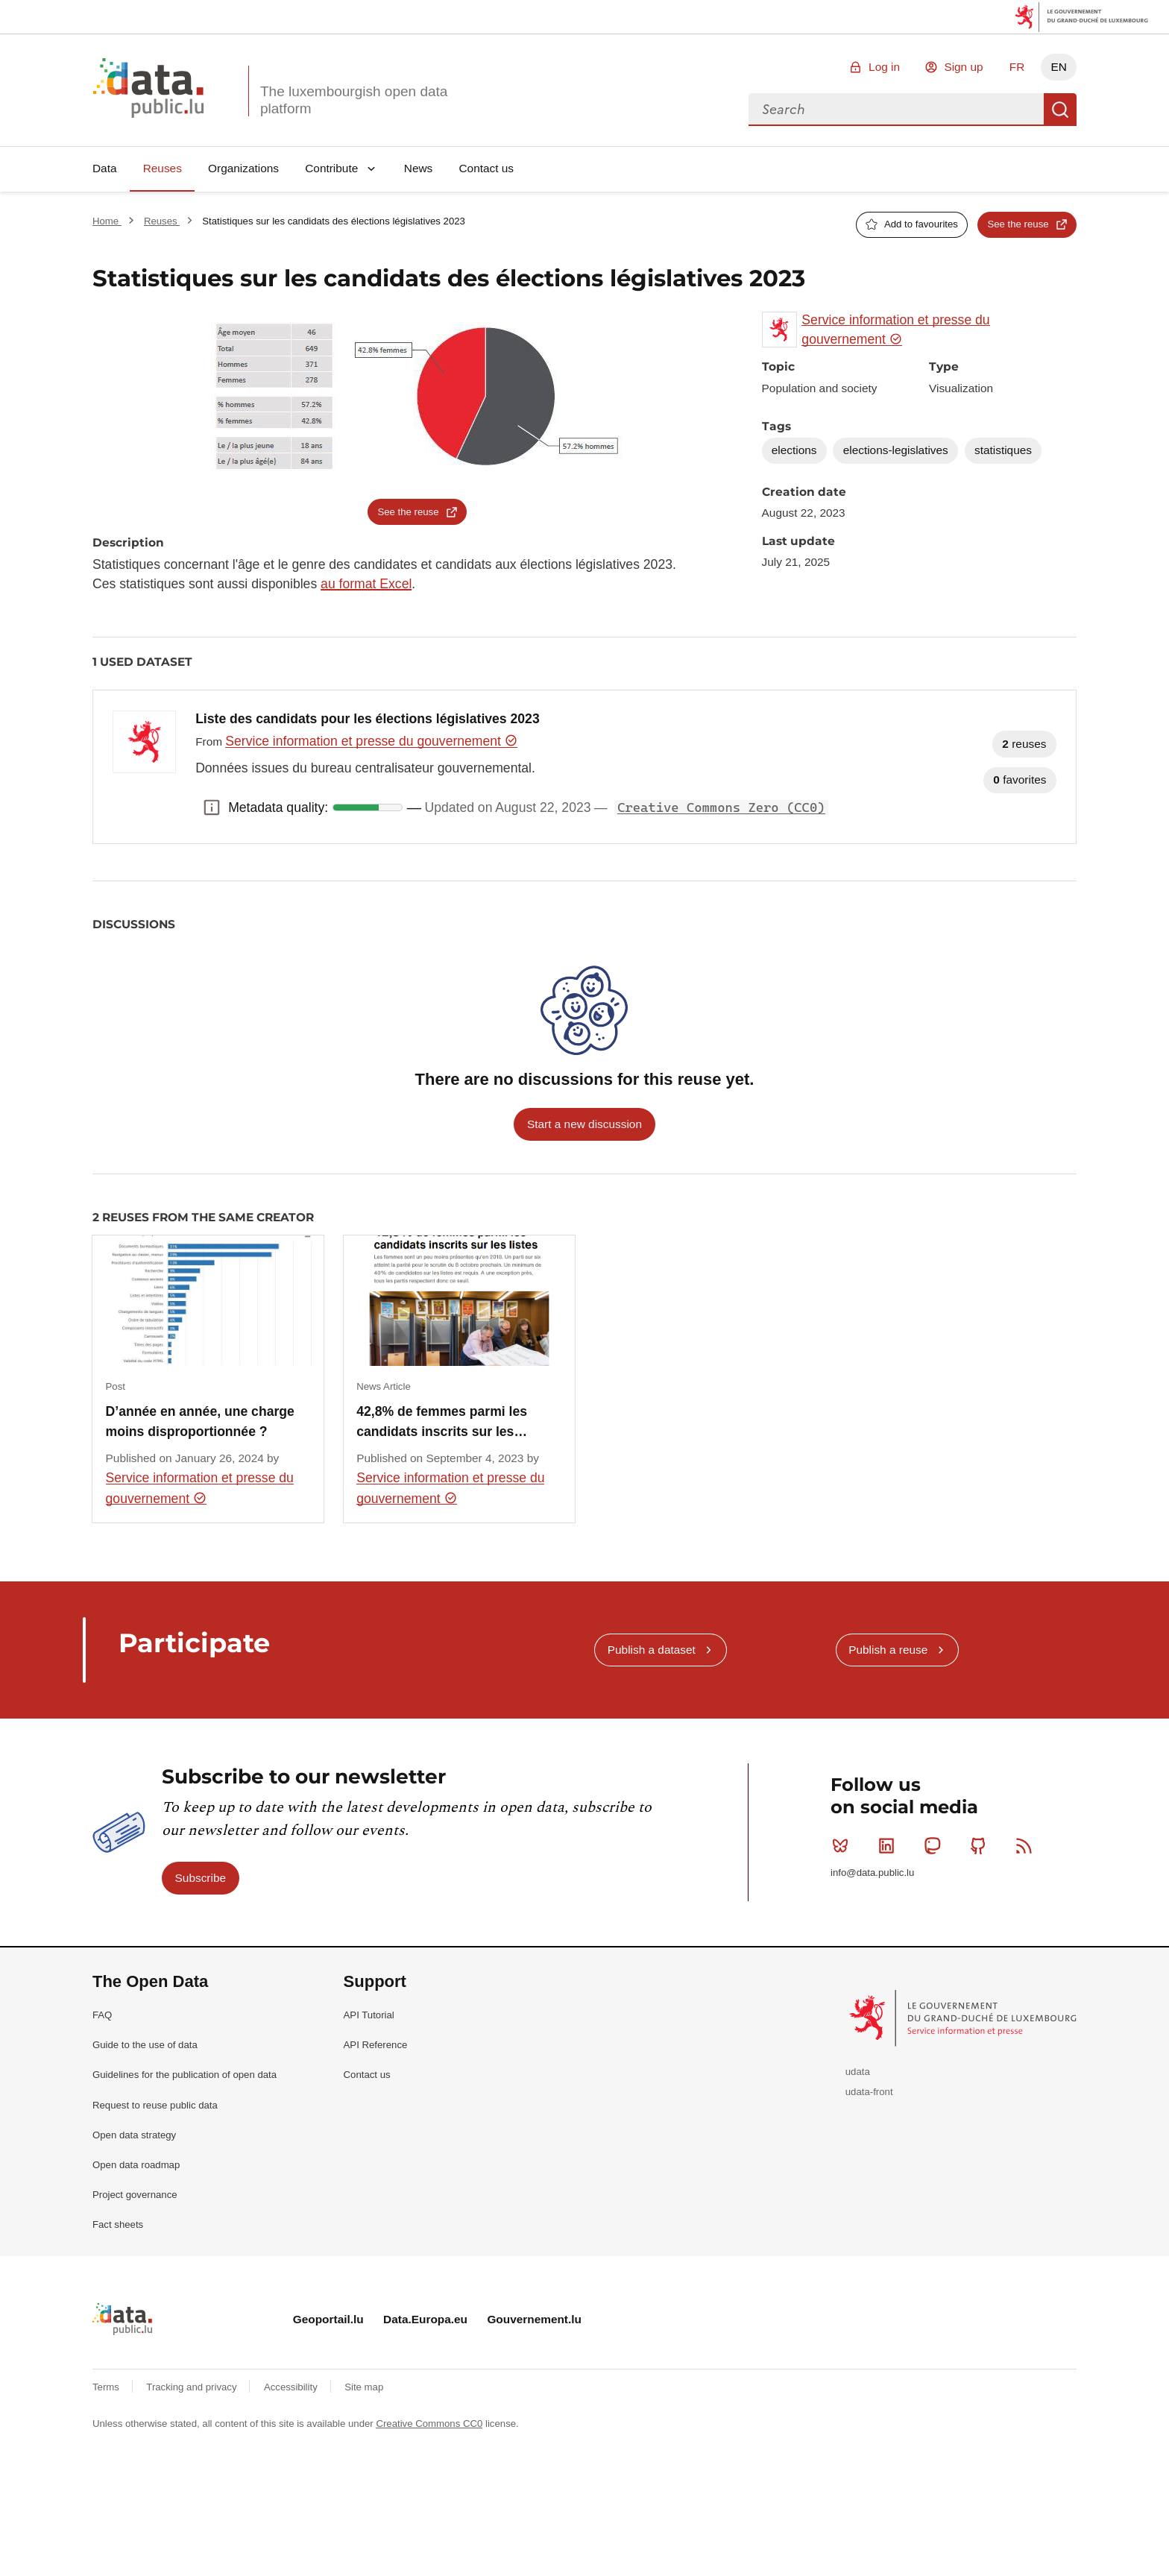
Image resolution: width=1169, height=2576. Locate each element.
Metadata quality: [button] (211, 807)
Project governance (134, 2194)
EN (1058, 66)
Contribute (331, 168)
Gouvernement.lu (534, 2319)
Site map (363, 2387)
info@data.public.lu (872, 1872)
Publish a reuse (887, 1649)
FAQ (102, 2015)
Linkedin (890, 1845)
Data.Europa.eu (425, 2319)
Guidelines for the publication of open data (184, 2074)
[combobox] (896, 109)
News (418, 168)
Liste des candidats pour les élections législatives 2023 (367, 718)
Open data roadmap (136, 2164)
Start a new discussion (584, 1124)
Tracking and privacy (192, 2387)
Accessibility (292, 2387)
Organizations (243, 168)
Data (104, 168)
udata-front (869, 2091)
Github (981, 1845)
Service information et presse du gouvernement (371, 741)
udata (857, 2071)
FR (1017, 66)
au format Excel (366, 583)
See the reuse (1017, 224)
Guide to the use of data (145, 2044)
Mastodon (935, 1845)
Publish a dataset (652, 1649)
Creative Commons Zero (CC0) (721, 807)
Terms (107, 2387)
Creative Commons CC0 (429, 2423)
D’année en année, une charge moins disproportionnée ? (200, 1421)
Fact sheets (117, 2224)
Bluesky (844, 1845)
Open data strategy (134, 2135)
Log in (884, 66)
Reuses (162, 168)
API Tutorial (369, 2015)
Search (1060, 109)
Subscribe (200, 1877)
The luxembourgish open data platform (353, 100)
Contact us (486, 168)
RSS (1027, 1845)
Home (107, 221)
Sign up (963, 66)
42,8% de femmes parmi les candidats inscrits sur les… (441, 1421)
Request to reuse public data (155, 2105)
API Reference (376, 2044)
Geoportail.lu (328, 2319)
